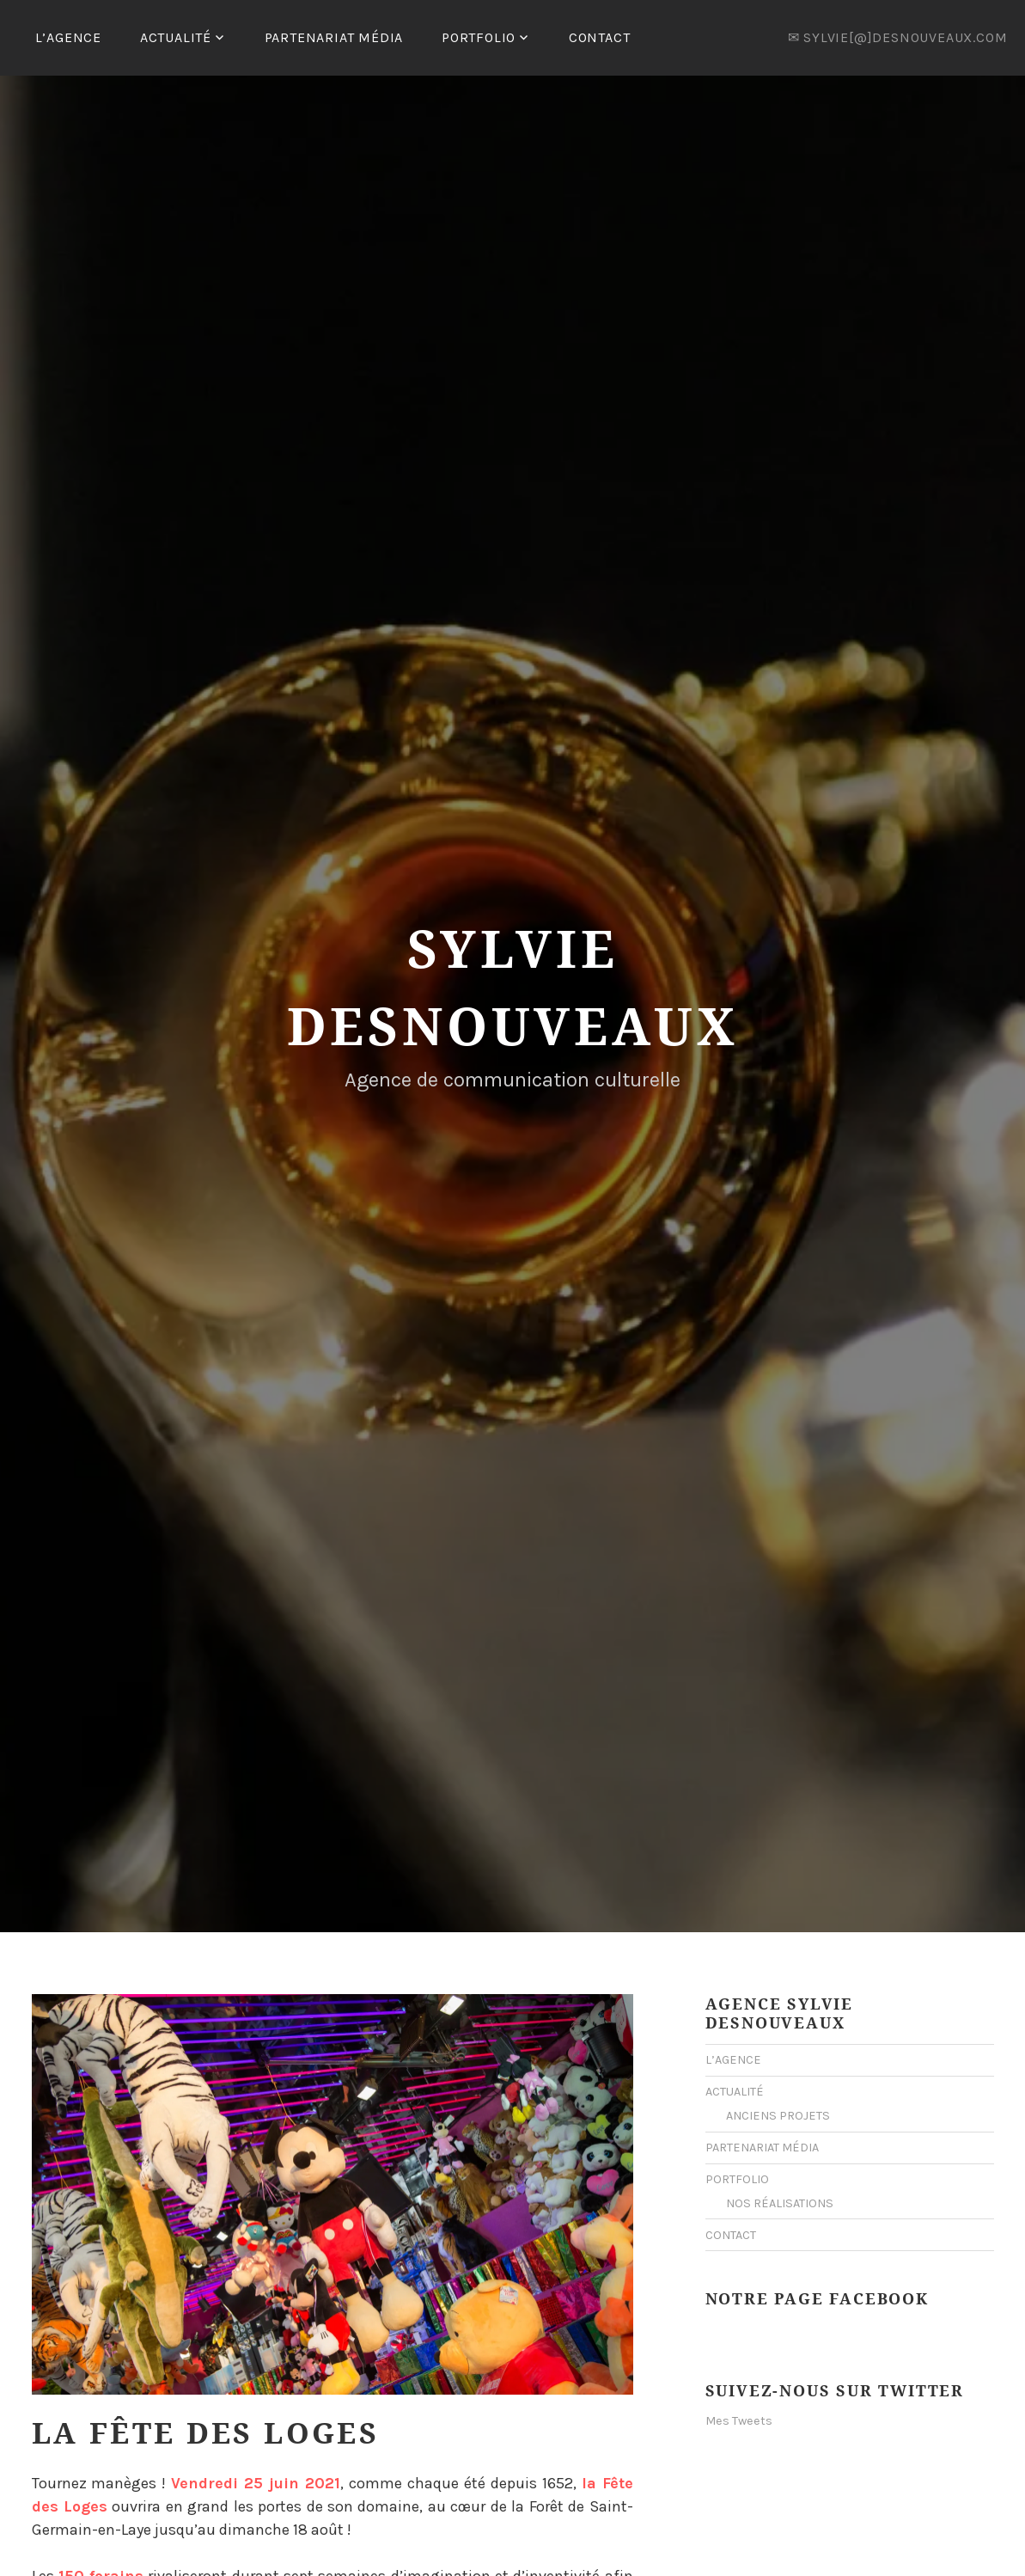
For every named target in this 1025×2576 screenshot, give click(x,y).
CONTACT (600, 37)
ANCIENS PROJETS (778, 2115)
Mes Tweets (738, 2421)
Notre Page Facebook (817, 2298)
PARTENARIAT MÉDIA (334, 37)
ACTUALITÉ (175, 37)
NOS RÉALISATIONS (779, 2203)
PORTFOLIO (479, 37)
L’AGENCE (68, 37)
